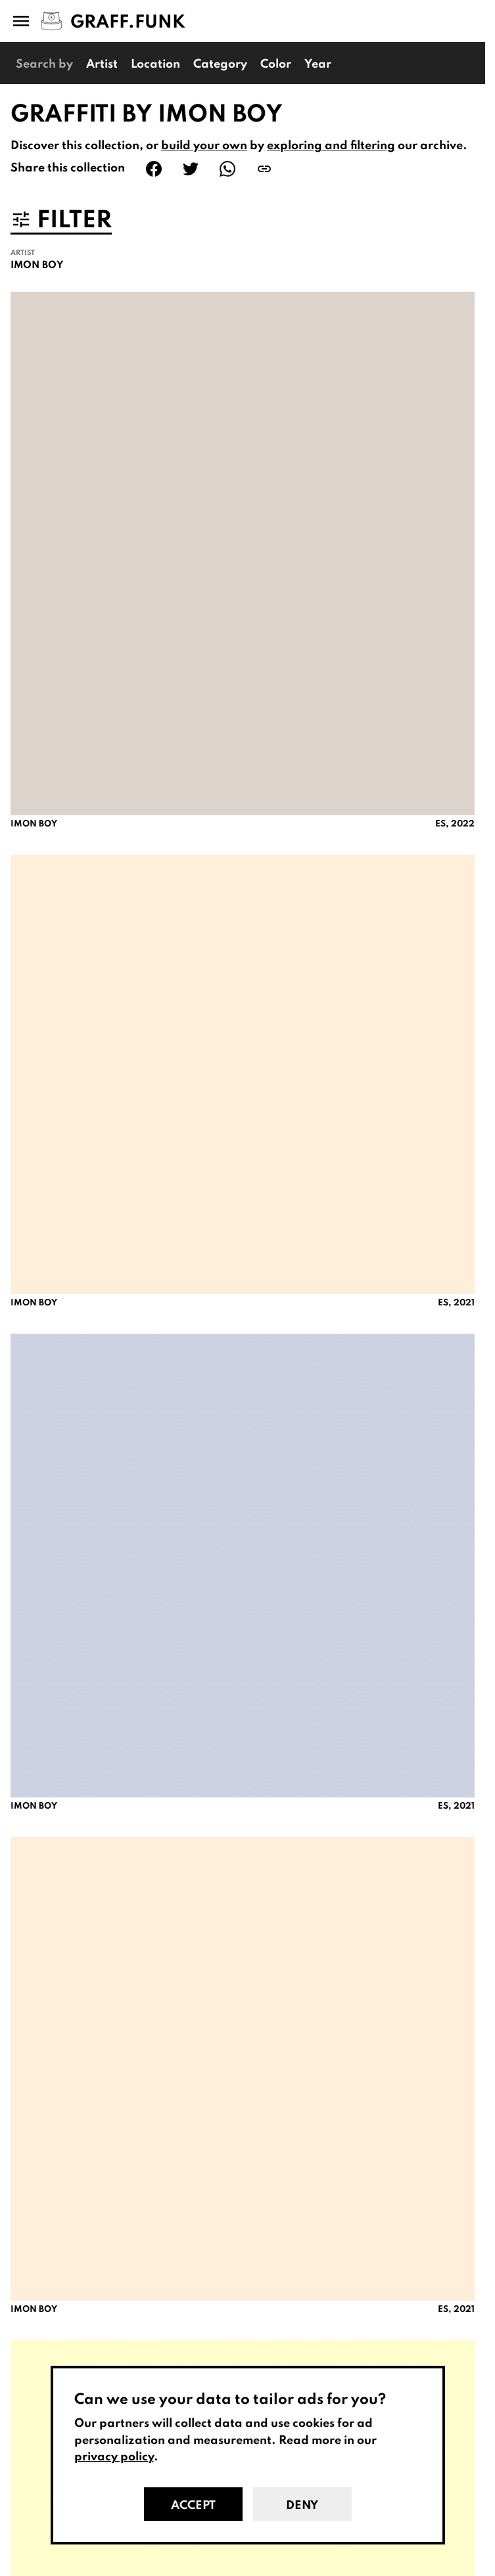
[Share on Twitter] (191, 169)
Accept (193, 2506)
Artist (102, 64)
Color (275, 64)
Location (155, 64)
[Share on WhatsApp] (227, 169)
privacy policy (114, 2457)
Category (220, 64)
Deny (302, 2506)
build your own (204, 146)
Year (317, 64)
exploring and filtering (331, 146)
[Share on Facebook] (154, 169)
